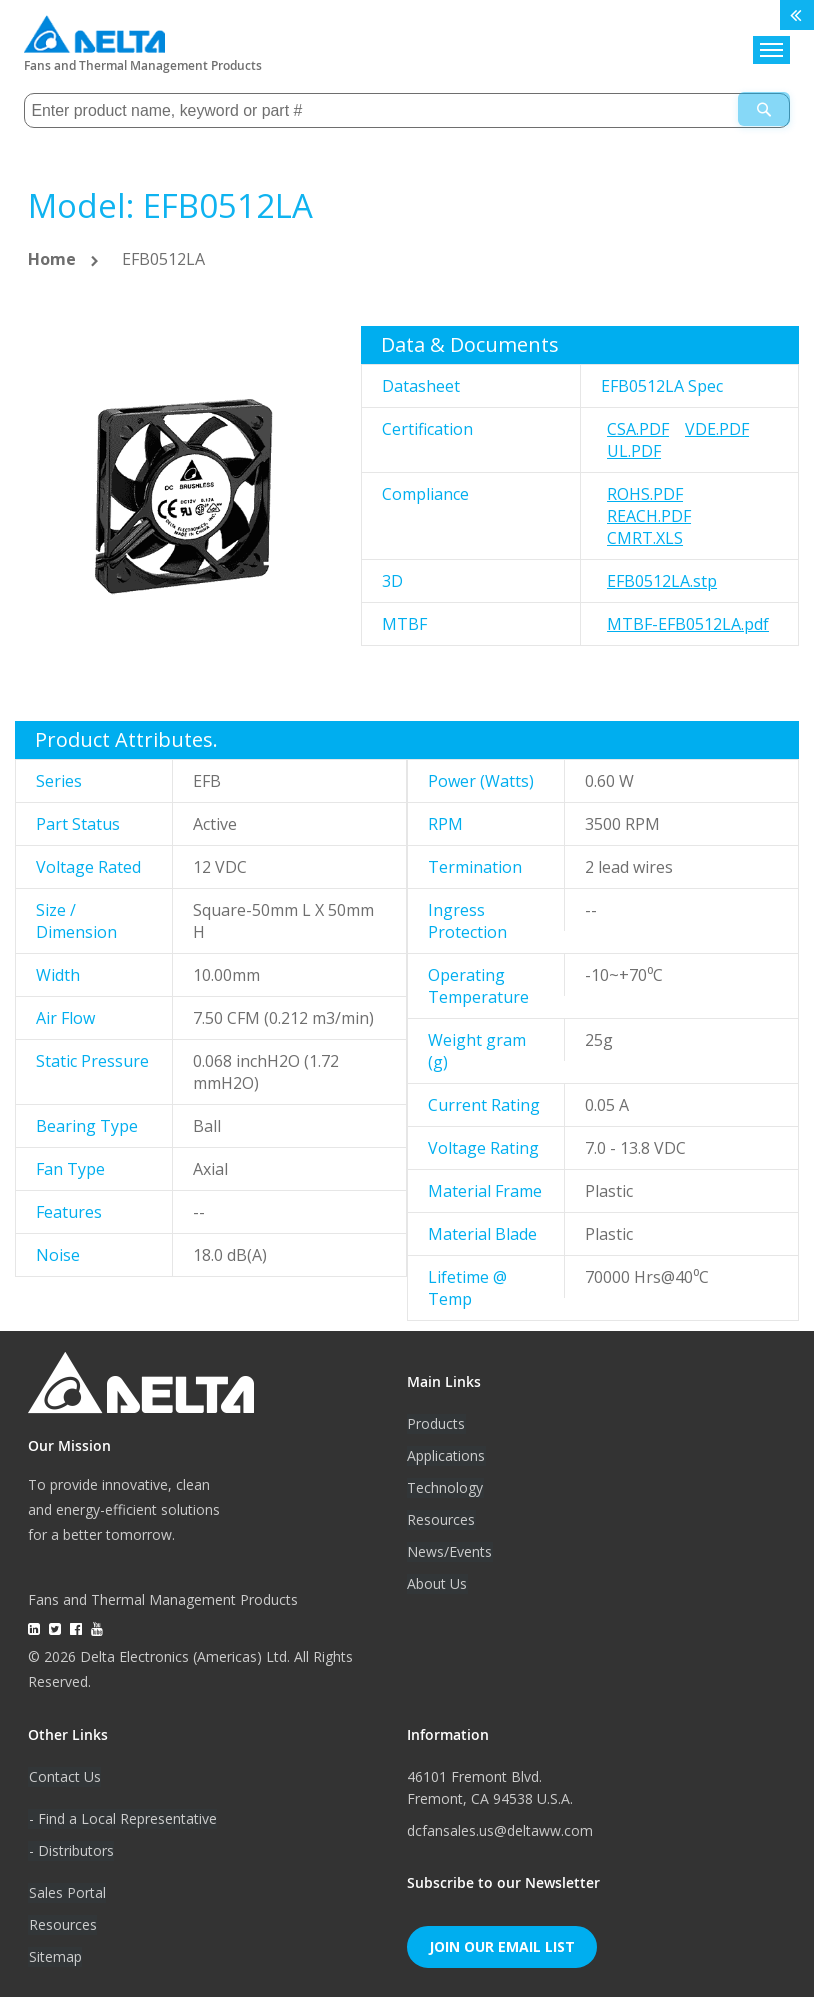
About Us (437, 1582)
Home (52, 258)
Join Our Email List (502, 1945)
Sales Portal (66, 1891)
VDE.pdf (717, 428)
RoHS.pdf (645, 493)
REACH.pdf (649, 515)
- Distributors (70, 1849)
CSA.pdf (638, 428)
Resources (441, 1518)
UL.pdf (634, 450)
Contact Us (64, 1775)
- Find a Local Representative (122, 1817)
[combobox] (406, 109)
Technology (445, 1486)
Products (436, 1422)
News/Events (449, 1550)
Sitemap (54, 1955)
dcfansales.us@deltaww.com (500, 1829)
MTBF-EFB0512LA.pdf (688, 623)
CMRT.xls (645, 537)
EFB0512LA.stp (662, 580)
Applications (446, 1454)
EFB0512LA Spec (662, 385)
